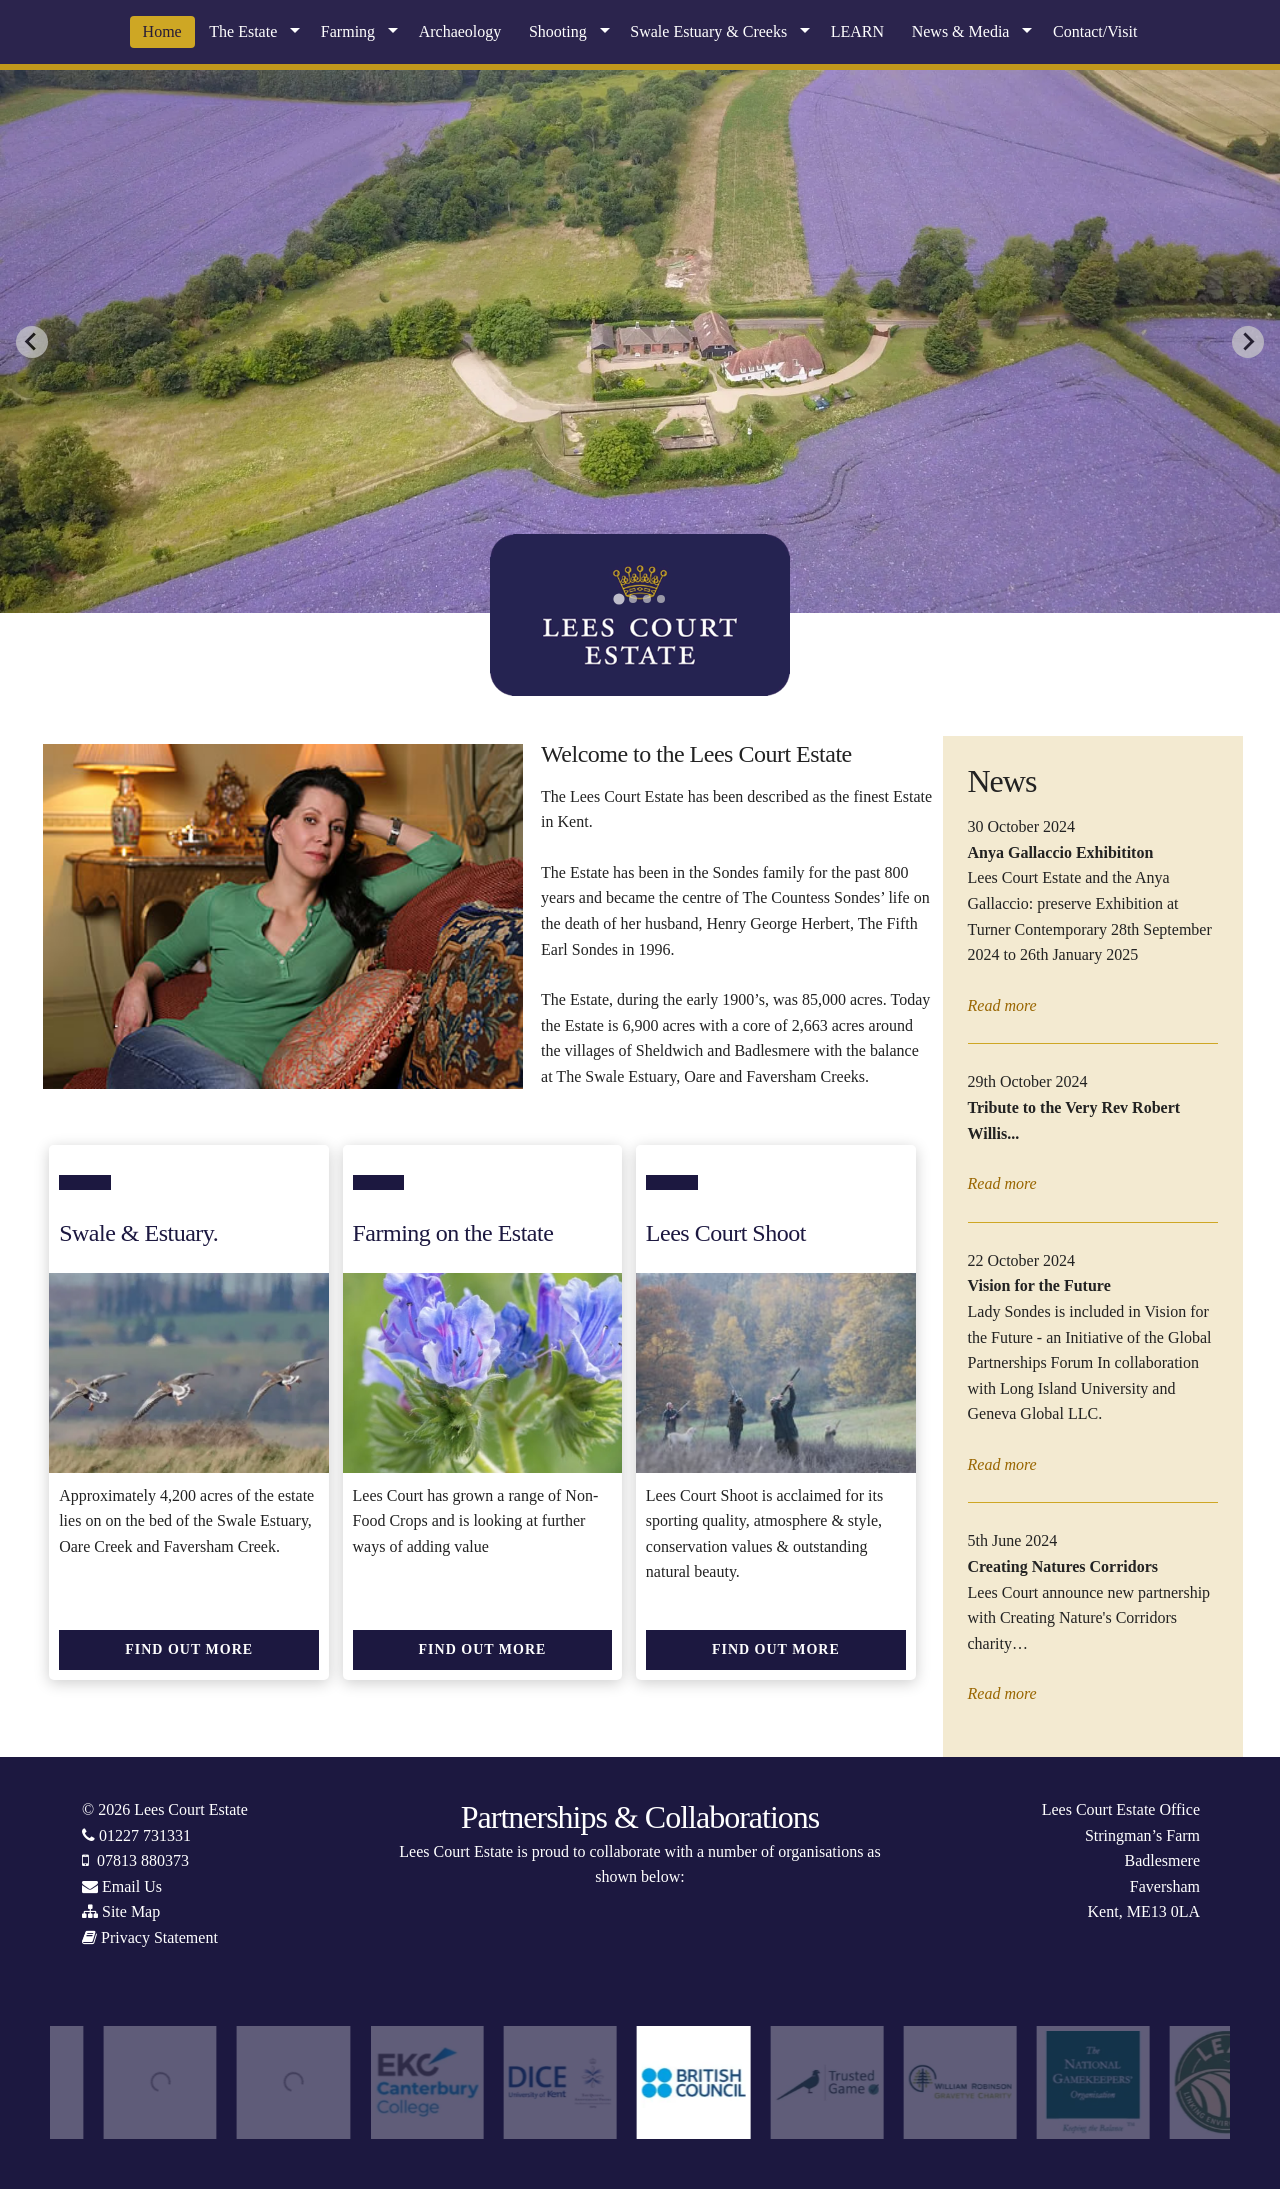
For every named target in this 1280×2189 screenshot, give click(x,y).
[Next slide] (1248, 342)
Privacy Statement (159, 1937)
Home (162, 31)
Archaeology (460, 31)
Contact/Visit (1095, 31)
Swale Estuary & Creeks (708, 31)
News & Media (961, 31)
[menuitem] (162, 32)
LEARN (857, 31)
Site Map (131, 1911)
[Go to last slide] (32, 342)
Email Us (132, 1886)
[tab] (618, 598)
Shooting (558, 31)
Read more (1002, 1005)
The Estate (243, 31)
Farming (348, 31)
